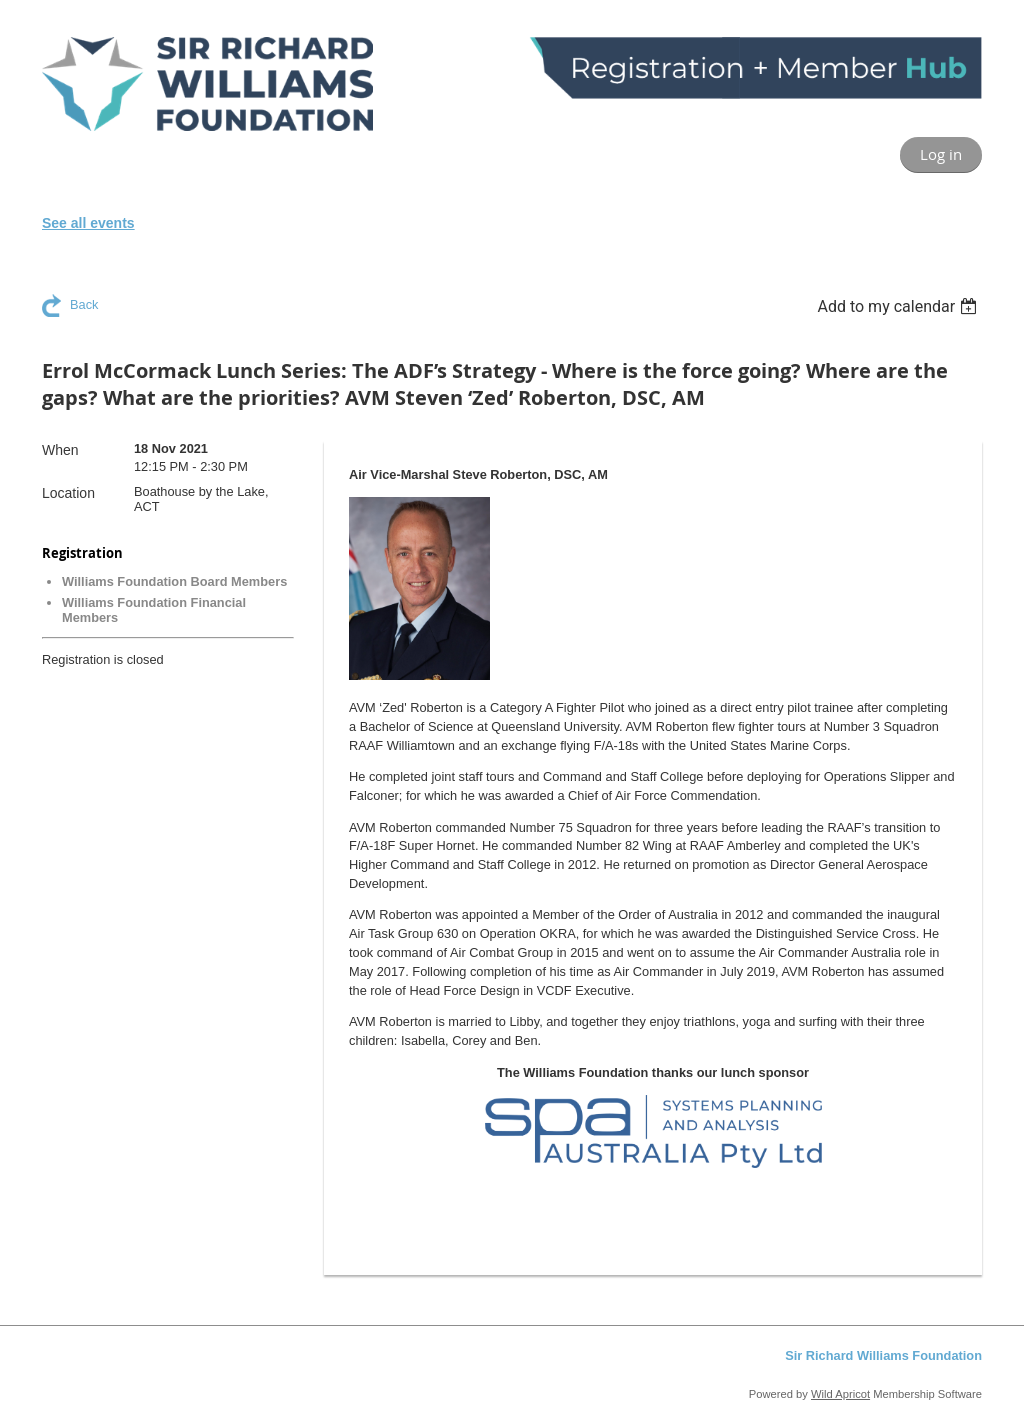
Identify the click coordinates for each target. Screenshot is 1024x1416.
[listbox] (899, 306)
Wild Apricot (840, 1394)
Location (68, 493)
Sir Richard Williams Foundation (883, 1355)
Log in (941, 154)
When (60, 450)
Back (84, 304)
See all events (88, 223)
